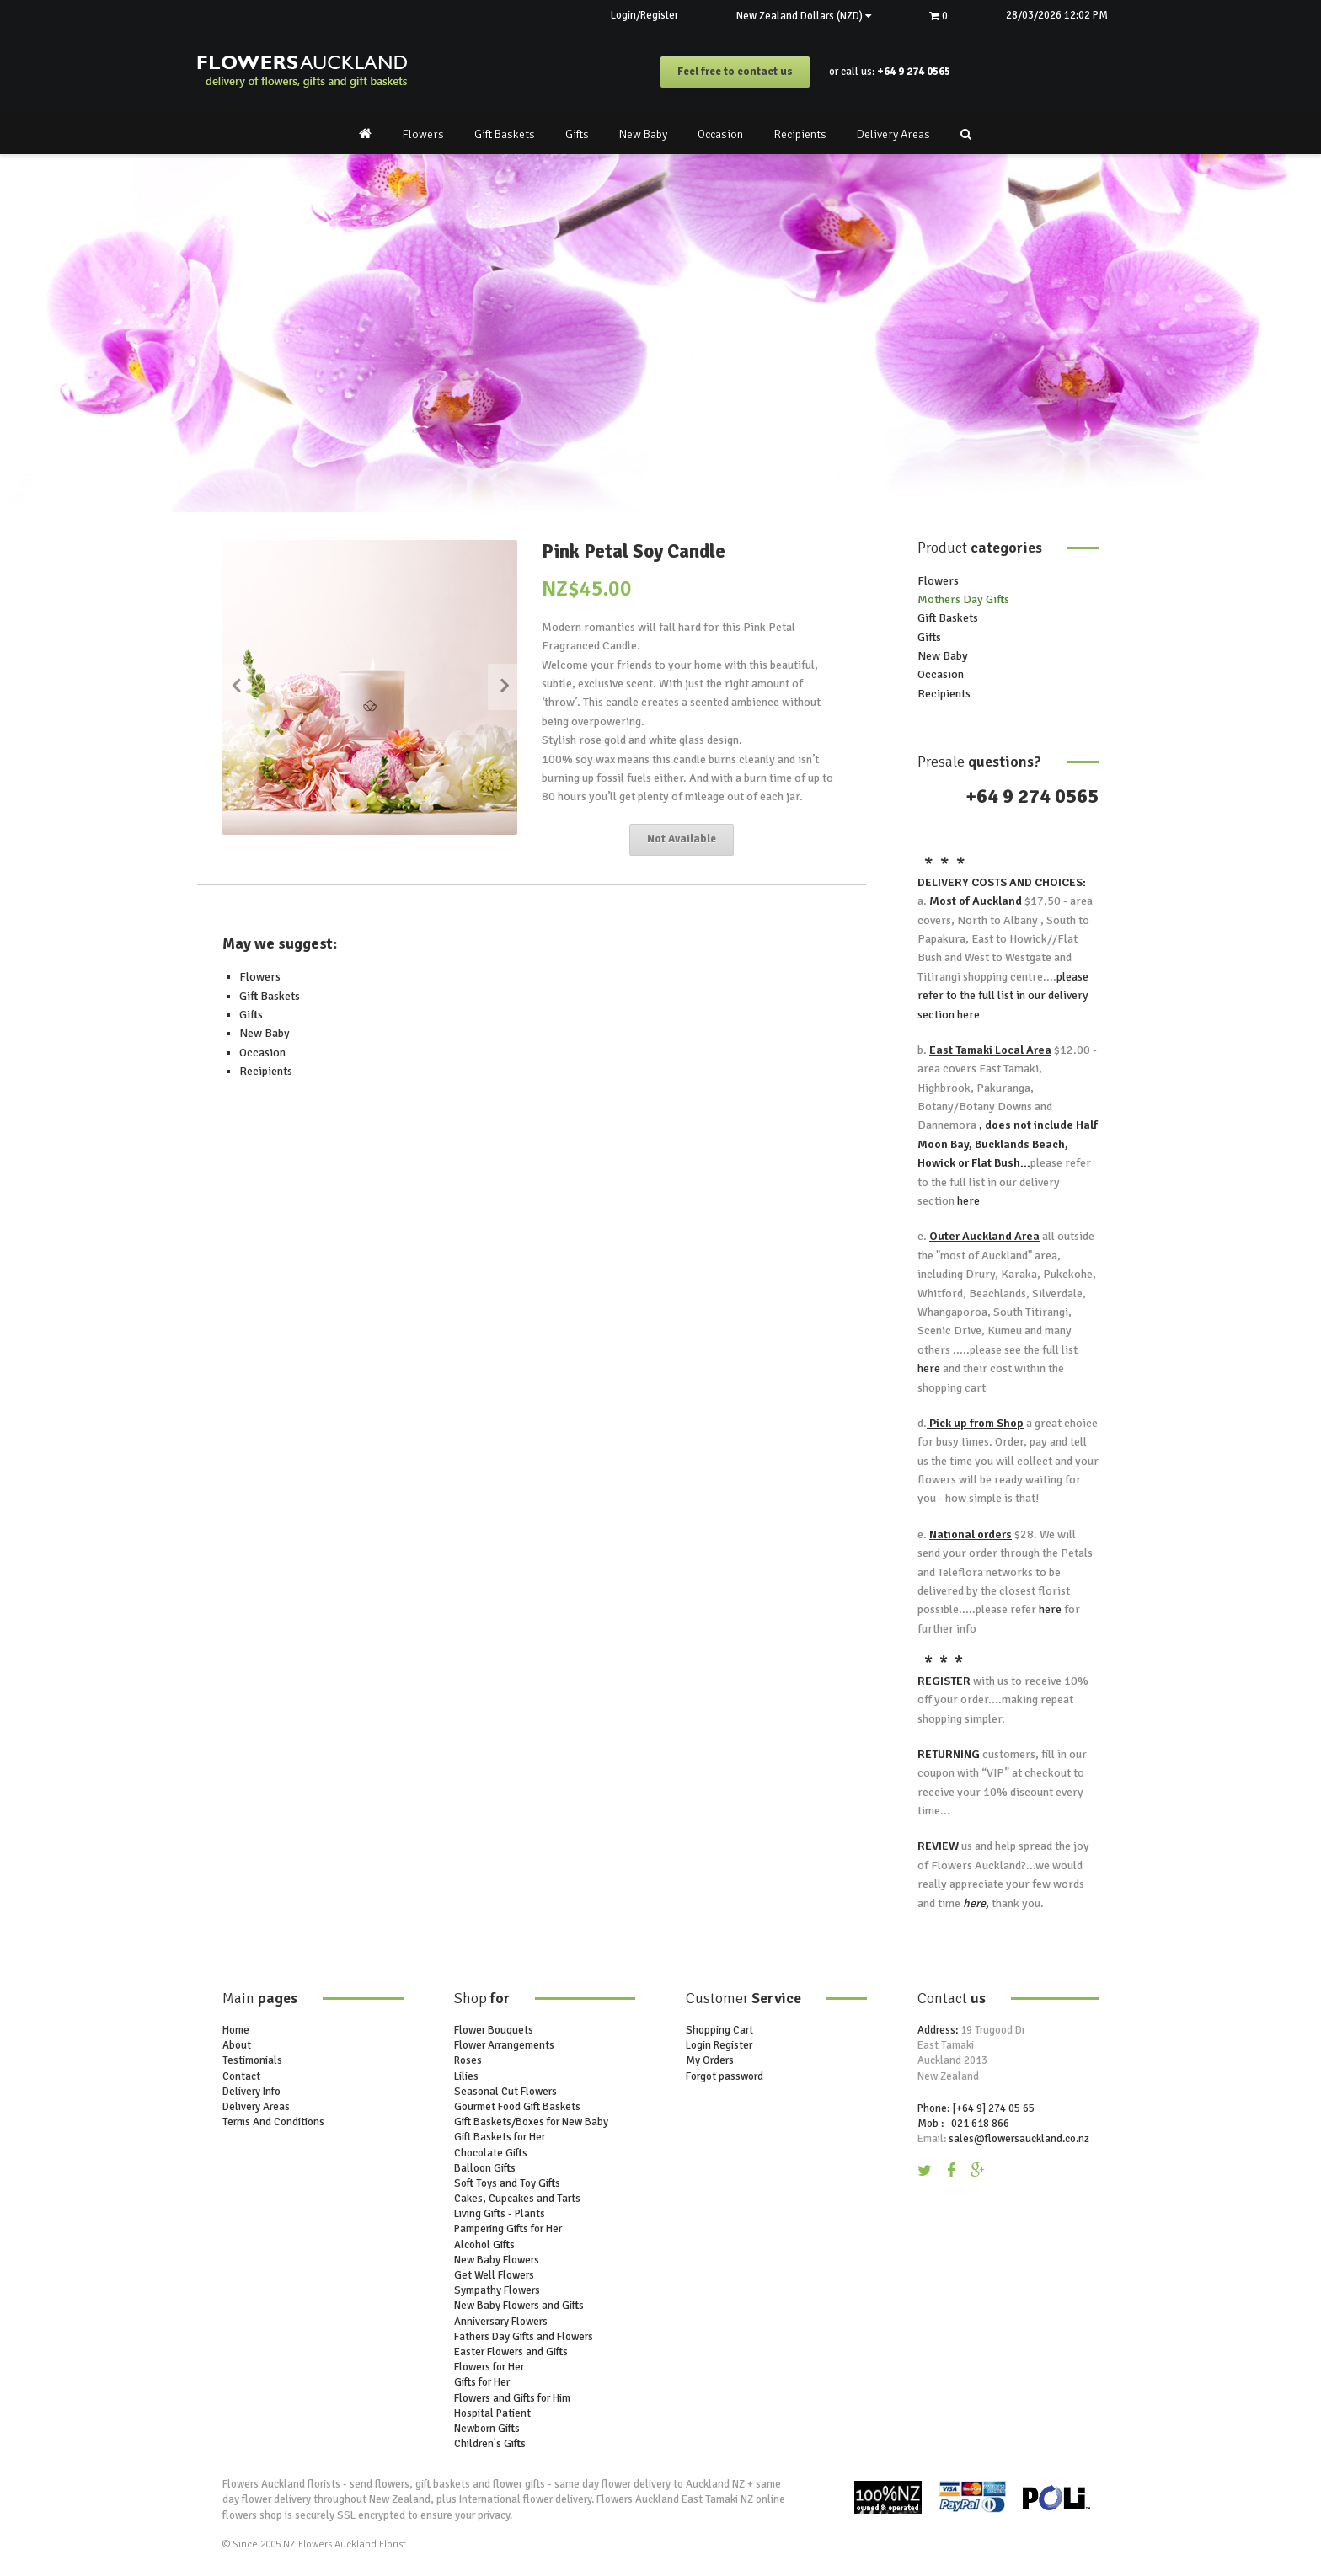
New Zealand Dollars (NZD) (801, 16)
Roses (468, 2061)
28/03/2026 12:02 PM (1056, 15)
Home (235, 2030)
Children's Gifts (490, 2443)
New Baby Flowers (496, 2260)
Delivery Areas (893, 134)
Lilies (466, 2076)
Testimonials (252, 2061)
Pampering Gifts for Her (508, 2230)
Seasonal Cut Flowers (505, 2091)
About (236, 2045)
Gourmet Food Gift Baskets (517, 2107)
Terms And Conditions (273, 2122)
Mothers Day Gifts (963, 599)
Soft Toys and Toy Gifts (507, 2183)
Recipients (799, 134)
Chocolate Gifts (490, 2153)
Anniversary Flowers (501, 2321)
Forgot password (724, 2076)
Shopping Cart (719, 2030)
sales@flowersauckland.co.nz (1019, 2139)
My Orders (710, 2061)
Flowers (423, 134)
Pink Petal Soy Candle (633, 551)
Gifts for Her (482, 2383)
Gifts (577, 134)
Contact (241, 2076)
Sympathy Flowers (497, 2290)
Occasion (720, 134)
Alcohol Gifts (484, 2245)
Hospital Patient (492, 2413)
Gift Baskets (504, 134)
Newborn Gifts (487, 2428)
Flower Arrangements (504, 2045)
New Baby (643, 134)
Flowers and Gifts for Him (512, 2398)
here (967, 1014)
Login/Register (641, 15)
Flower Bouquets (493, 2030)
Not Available (681, 840)
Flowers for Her (489, 2367)
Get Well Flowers (494, 2275)
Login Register (719, 2045)
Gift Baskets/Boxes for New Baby (531, 2122)
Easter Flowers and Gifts (511, 2352)
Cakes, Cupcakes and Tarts (517, 2198)
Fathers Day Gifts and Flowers (523, 2337)
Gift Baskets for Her (499, 2138)
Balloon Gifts (485, 2168)
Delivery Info (251, 2091)
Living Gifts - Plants (499, 2214)
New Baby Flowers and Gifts (519, 2306)
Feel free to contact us (735, 72)
